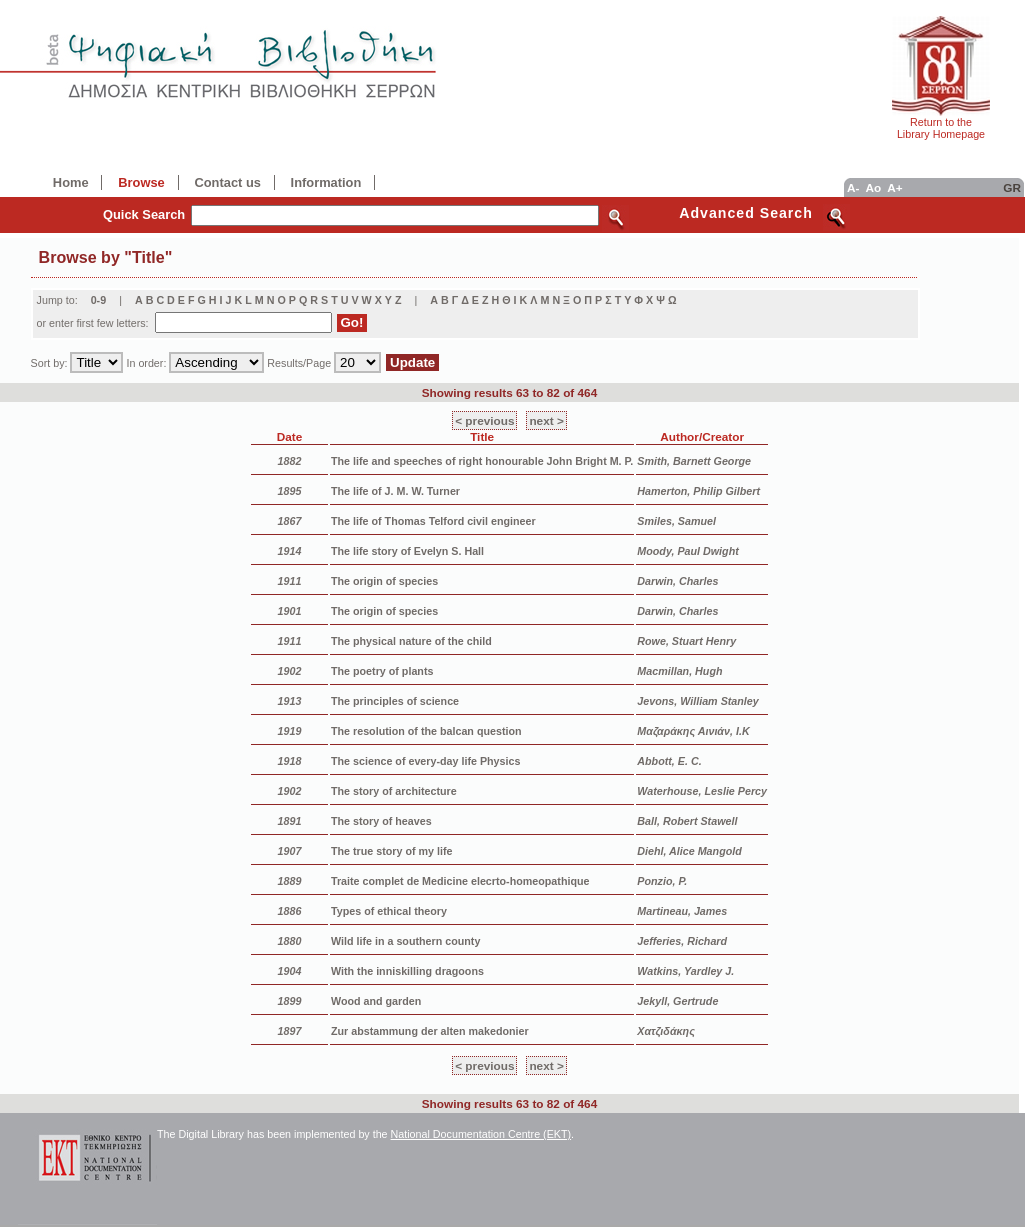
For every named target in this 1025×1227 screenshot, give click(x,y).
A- (853, 187)
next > (546, 420)
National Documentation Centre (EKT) (481, 1134)
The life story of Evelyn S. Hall (407, 551)
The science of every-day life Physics (425, 761)
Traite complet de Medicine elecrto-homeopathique (460, 881)
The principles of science (395, 701)
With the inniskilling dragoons (407, 971)
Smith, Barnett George (694, 461)
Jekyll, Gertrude (677, 1001)
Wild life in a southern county (405, 941)
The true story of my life (392, 851)
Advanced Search (746, 213)
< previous (484, 420)
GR (1012, 187)
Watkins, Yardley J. (685, 971)
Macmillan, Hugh (679, 671)
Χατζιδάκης (666, 1031)
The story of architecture (394, 791)
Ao (873, 187)
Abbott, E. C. (669, 761)
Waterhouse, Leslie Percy (702, 791)
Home (71, 182)
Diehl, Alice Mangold (689, 851)
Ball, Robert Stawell (687, 821)
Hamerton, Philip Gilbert (698, 491)
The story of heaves (381, 821)
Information (326, 182)
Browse (141, 182)
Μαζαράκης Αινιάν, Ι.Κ (693, 731)
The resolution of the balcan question (426, 731)
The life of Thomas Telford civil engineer (433, 521)
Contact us (227, 182)
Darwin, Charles (677, 581)
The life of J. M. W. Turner (395, 491)
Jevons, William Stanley (697, 701)
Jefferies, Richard (682, 941)
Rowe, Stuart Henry (686, 641)
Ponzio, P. (662, 881)
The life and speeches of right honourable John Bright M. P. (482, 461)
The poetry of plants (382, 671)
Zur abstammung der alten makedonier (430, 1031)
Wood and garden (376, 1001)
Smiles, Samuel (676, 521)
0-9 (99, 300)
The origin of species (384, 581)
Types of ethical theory (389, 911)
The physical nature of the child (411, 641)
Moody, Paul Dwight (687, 551)
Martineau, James (682, 911)
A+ (894, 187)
